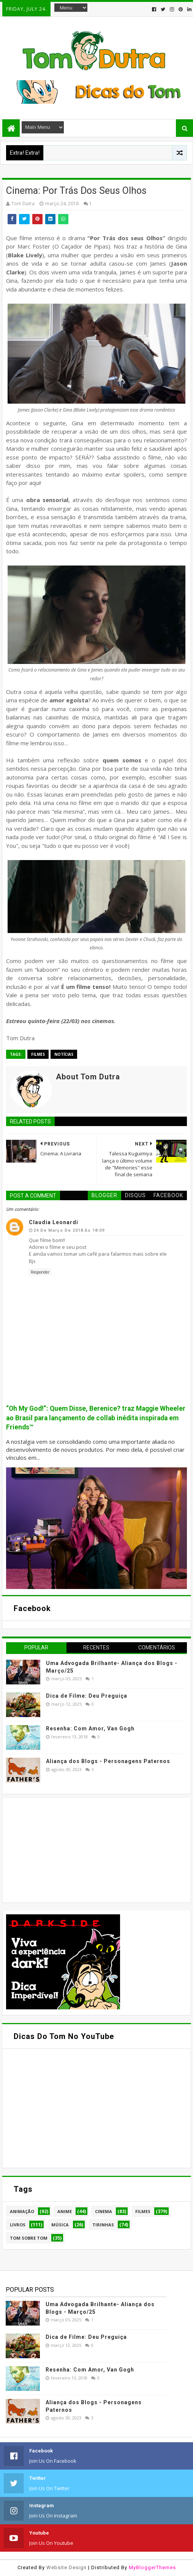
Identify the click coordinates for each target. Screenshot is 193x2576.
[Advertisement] (63, 1849)
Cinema (103, 2211)
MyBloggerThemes (152, 2567)
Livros (17, 2224)
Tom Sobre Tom (28, 2238)
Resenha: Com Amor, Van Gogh (90, 1728)
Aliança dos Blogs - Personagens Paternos (108, 1761)
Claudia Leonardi (53, 1222)
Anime (64, 2211)
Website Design (66, 2567)
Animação (22, 2211)
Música (60, 2224)
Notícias (63, 1054)
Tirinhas (103, 2224)
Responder (40, 1272)
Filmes (38, 1054)
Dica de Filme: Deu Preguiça (86, 1696)
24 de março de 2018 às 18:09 (68, 1230)
